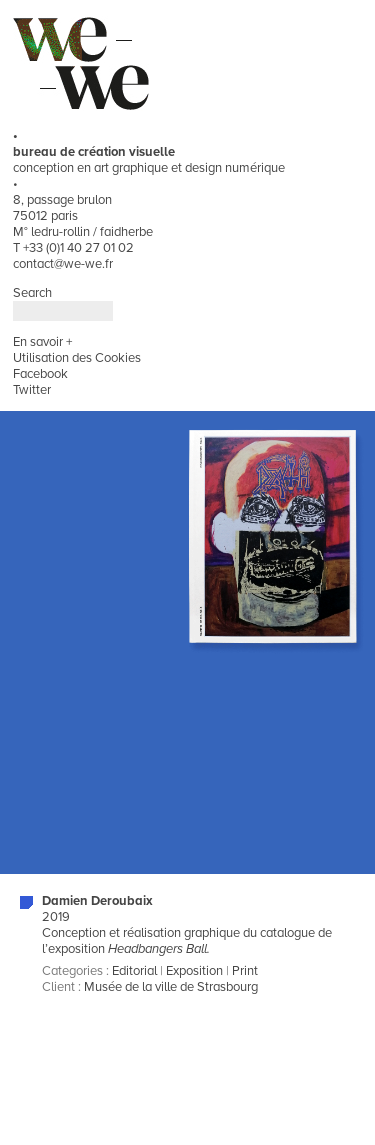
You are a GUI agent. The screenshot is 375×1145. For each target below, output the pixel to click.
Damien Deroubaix (97, 901)
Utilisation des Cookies (77, 358)
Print (245, 971)
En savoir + (42, 342)
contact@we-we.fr (63, 264)
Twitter (32, 390)
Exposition (194, 971)
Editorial (134, 971)
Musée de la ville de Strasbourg (171, 987)
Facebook (40, 374)
